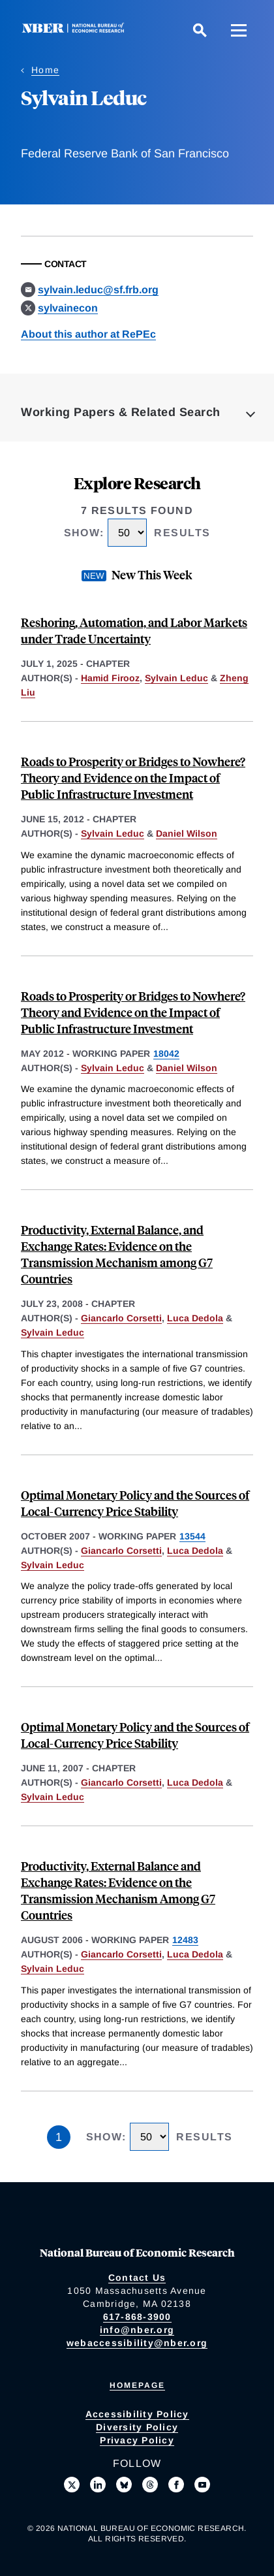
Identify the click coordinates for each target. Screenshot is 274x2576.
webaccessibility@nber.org (137, 2343)
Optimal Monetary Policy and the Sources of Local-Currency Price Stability (135, 1503)
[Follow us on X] (72, 2484)
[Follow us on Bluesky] (124, 2484)
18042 (166, 1053)
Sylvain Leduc (176, 678)
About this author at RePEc (88, 334)
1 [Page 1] (58, 2137)
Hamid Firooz (110, 678)
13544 (192, 1536)
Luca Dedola (195, 1318)
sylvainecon (68, 308)
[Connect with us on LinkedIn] (98, 2484)
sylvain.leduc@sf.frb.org (98, 289)
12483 (185, 1940)
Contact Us (137, 2277)
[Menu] (238, 30)
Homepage (137, 2385)
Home (45, 70)
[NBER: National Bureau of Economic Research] (75, 29)
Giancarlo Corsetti (121, 1318)
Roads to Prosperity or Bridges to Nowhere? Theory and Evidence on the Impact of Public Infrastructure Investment (133, 777)
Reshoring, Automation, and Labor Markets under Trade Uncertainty (134, 630)
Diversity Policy (137, 2427)
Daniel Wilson (186, 833)
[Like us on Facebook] (176, 2484)
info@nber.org (137, 2330)
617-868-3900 (137, 2316)
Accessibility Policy (137, 2414)
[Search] (199, 30)
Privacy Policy (137, 2440)
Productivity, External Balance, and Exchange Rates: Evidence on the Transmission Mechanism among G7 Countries (117, 1254)
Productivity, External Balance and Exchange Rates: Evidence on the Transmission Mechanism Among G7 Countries (118, 1890)
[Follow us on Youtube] (202, 2484)
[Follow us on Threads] (150, 2484)
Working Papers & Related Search (121, 412)
